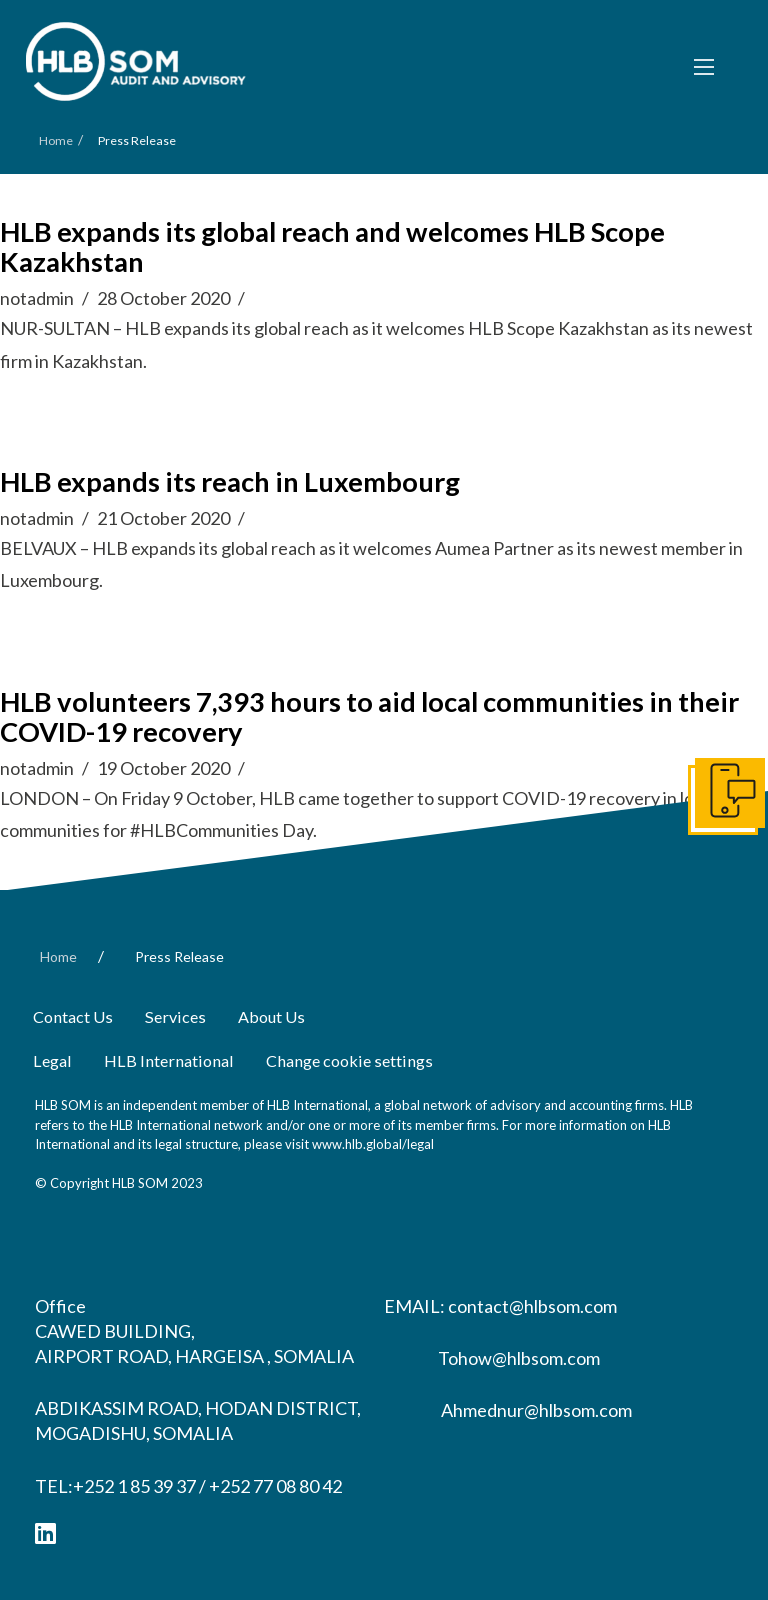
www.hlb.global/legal (373, 1144)
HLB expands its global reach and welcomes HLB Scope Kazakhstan (332, 246)
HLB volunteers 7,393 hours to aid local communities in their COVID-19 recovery (369, 716)
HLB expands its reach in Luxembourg (230, 481)
